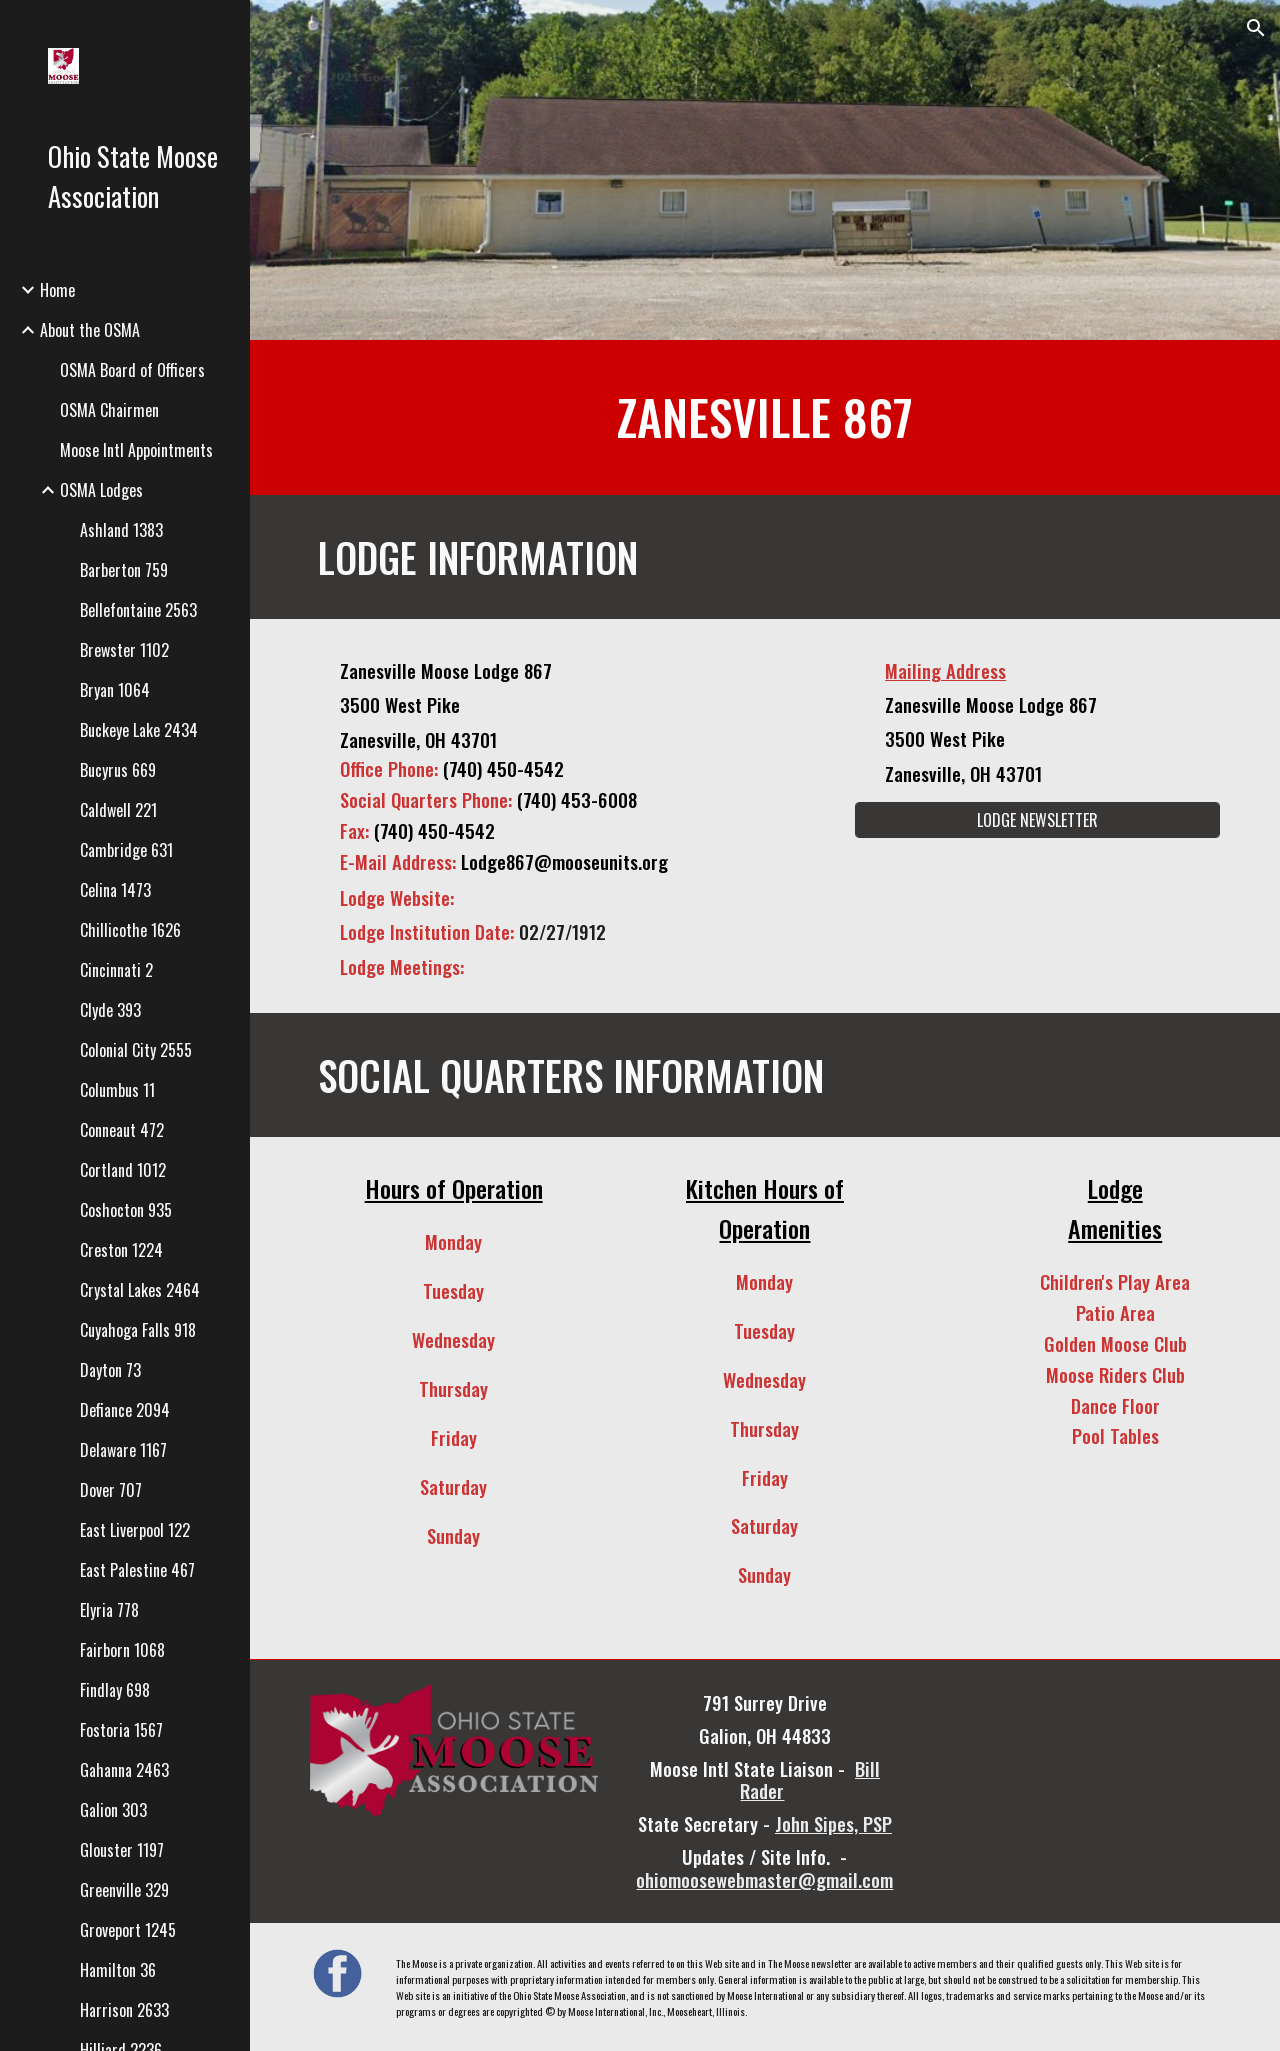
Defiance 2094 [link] (125, 1410)
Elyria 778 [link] (109, 1610)
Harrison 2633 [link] (124, 2010)
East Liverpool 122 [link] (135, 1530)
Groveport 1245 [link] (128, 1930)
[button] (1256, 28)
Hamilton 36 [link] (118, 1970)
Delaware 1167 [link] (123, 1450)
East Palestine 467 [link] (137, 1570)
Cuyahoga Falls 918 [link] (138, 1330)
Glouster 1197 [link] (122, 1850)
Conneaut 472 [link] (122, 1130)
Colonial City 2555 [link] (136, 1050)
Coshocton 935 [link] (126, 1210)
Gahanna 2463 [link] (124, 1770)
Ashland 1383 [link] (121, 530)
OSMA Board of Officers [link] (132, 370)
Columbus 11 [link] (117, 1090)
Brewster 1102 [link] (124, 650)
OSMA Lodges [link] (101, 490)
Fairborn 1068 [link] (122, 1650)
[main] (765, 417)
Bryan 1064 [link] (115, 690)
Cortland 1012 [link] (123, 1170)
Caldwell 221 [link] (118, 810)
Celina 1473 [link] (115, 890)
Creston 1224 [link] (121, 1250)
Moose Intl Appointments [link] (136, 450)
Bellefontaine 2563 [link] (138, 610)
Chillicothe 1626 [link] (130, 930)
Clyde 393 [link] (110, 1010)
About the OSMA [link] (90, 330)
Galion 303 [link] (113, 1810)
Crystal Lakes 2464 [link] (140, 1290)
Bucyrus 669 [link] (118, 770)
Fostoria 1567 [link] (121, 1730)
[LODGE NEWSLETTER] (1038, 820)
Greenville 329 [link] (124, 1890)
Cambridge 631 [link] (126, 850)
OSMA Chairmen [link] (109, 410)
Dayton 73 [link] (110, 1370)
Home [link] (57, 290)
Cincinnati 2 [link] (116, 970)
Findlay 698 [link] (115, 1690)
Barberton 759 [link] (124, 570)
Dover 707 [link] (111, 1490)
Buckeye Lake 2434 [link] (139, 730)
